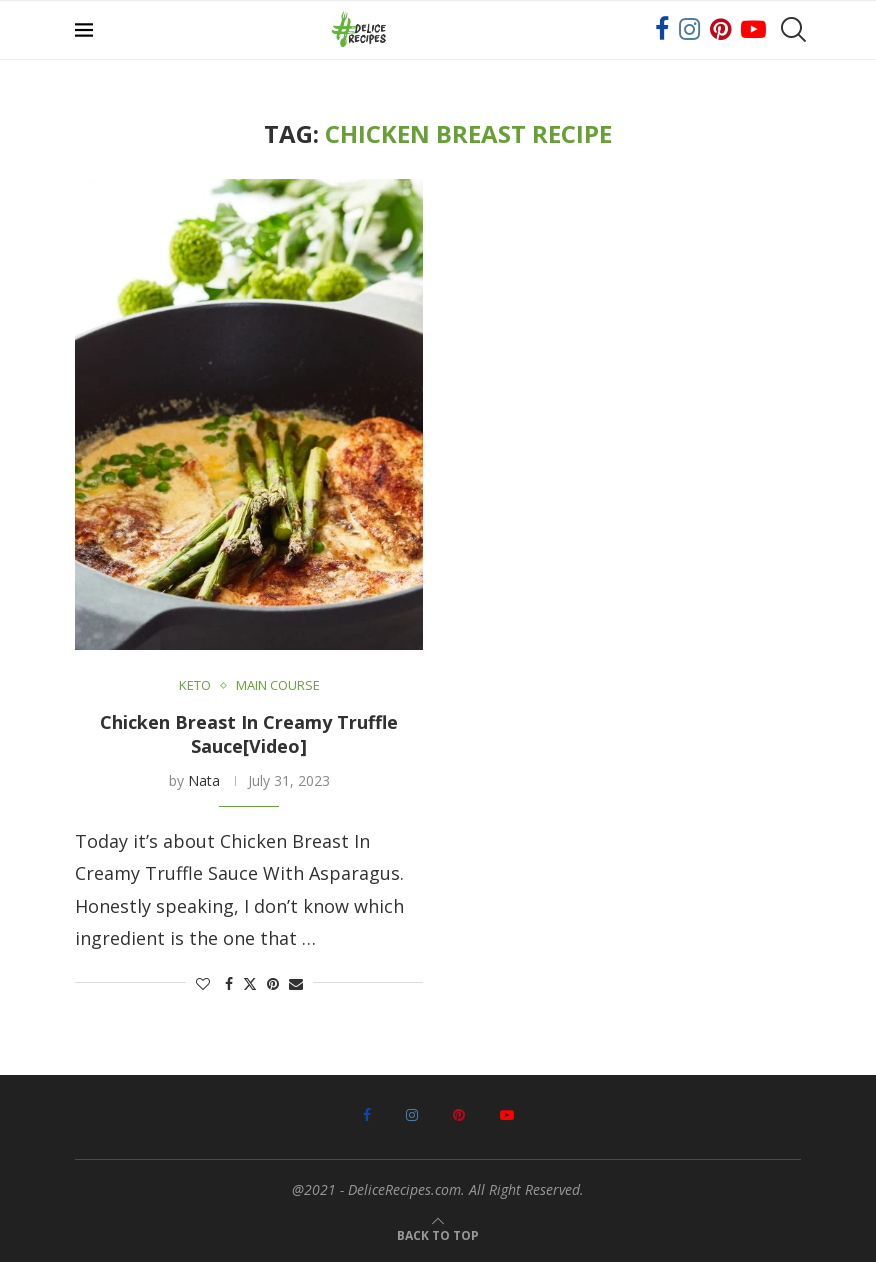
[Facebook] (662, 30)
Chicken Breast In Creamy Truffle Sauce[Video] (249, 734)
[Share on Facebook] (229, 983)
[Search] (791, 30)
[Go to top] (438, 1233)
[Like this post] (203, 983)
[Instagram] (689, 30)
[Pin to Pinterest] (273, 983)
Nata (204, 780)
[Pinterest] (720, 30)
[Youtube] (753, 30)
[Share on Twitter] (250, 983)
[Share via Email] (296, 983)
